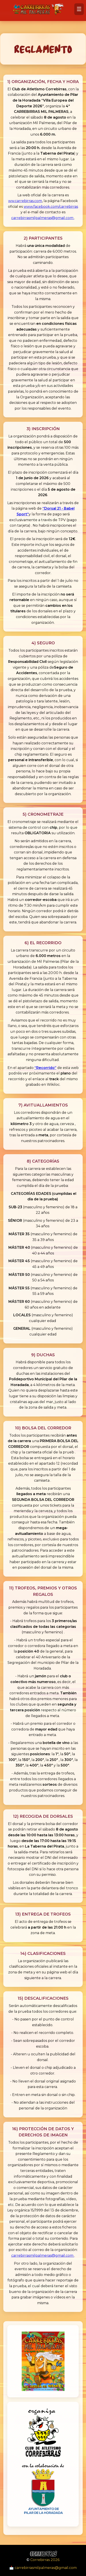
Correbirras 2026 (44, 2560)
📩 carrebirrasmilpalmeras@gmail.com (43, 2568)
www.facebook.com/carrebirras (51, 206)
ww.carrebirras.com (25, 201)
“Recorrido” (45, 1068)
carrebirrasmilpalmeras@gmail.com (42, 218)
